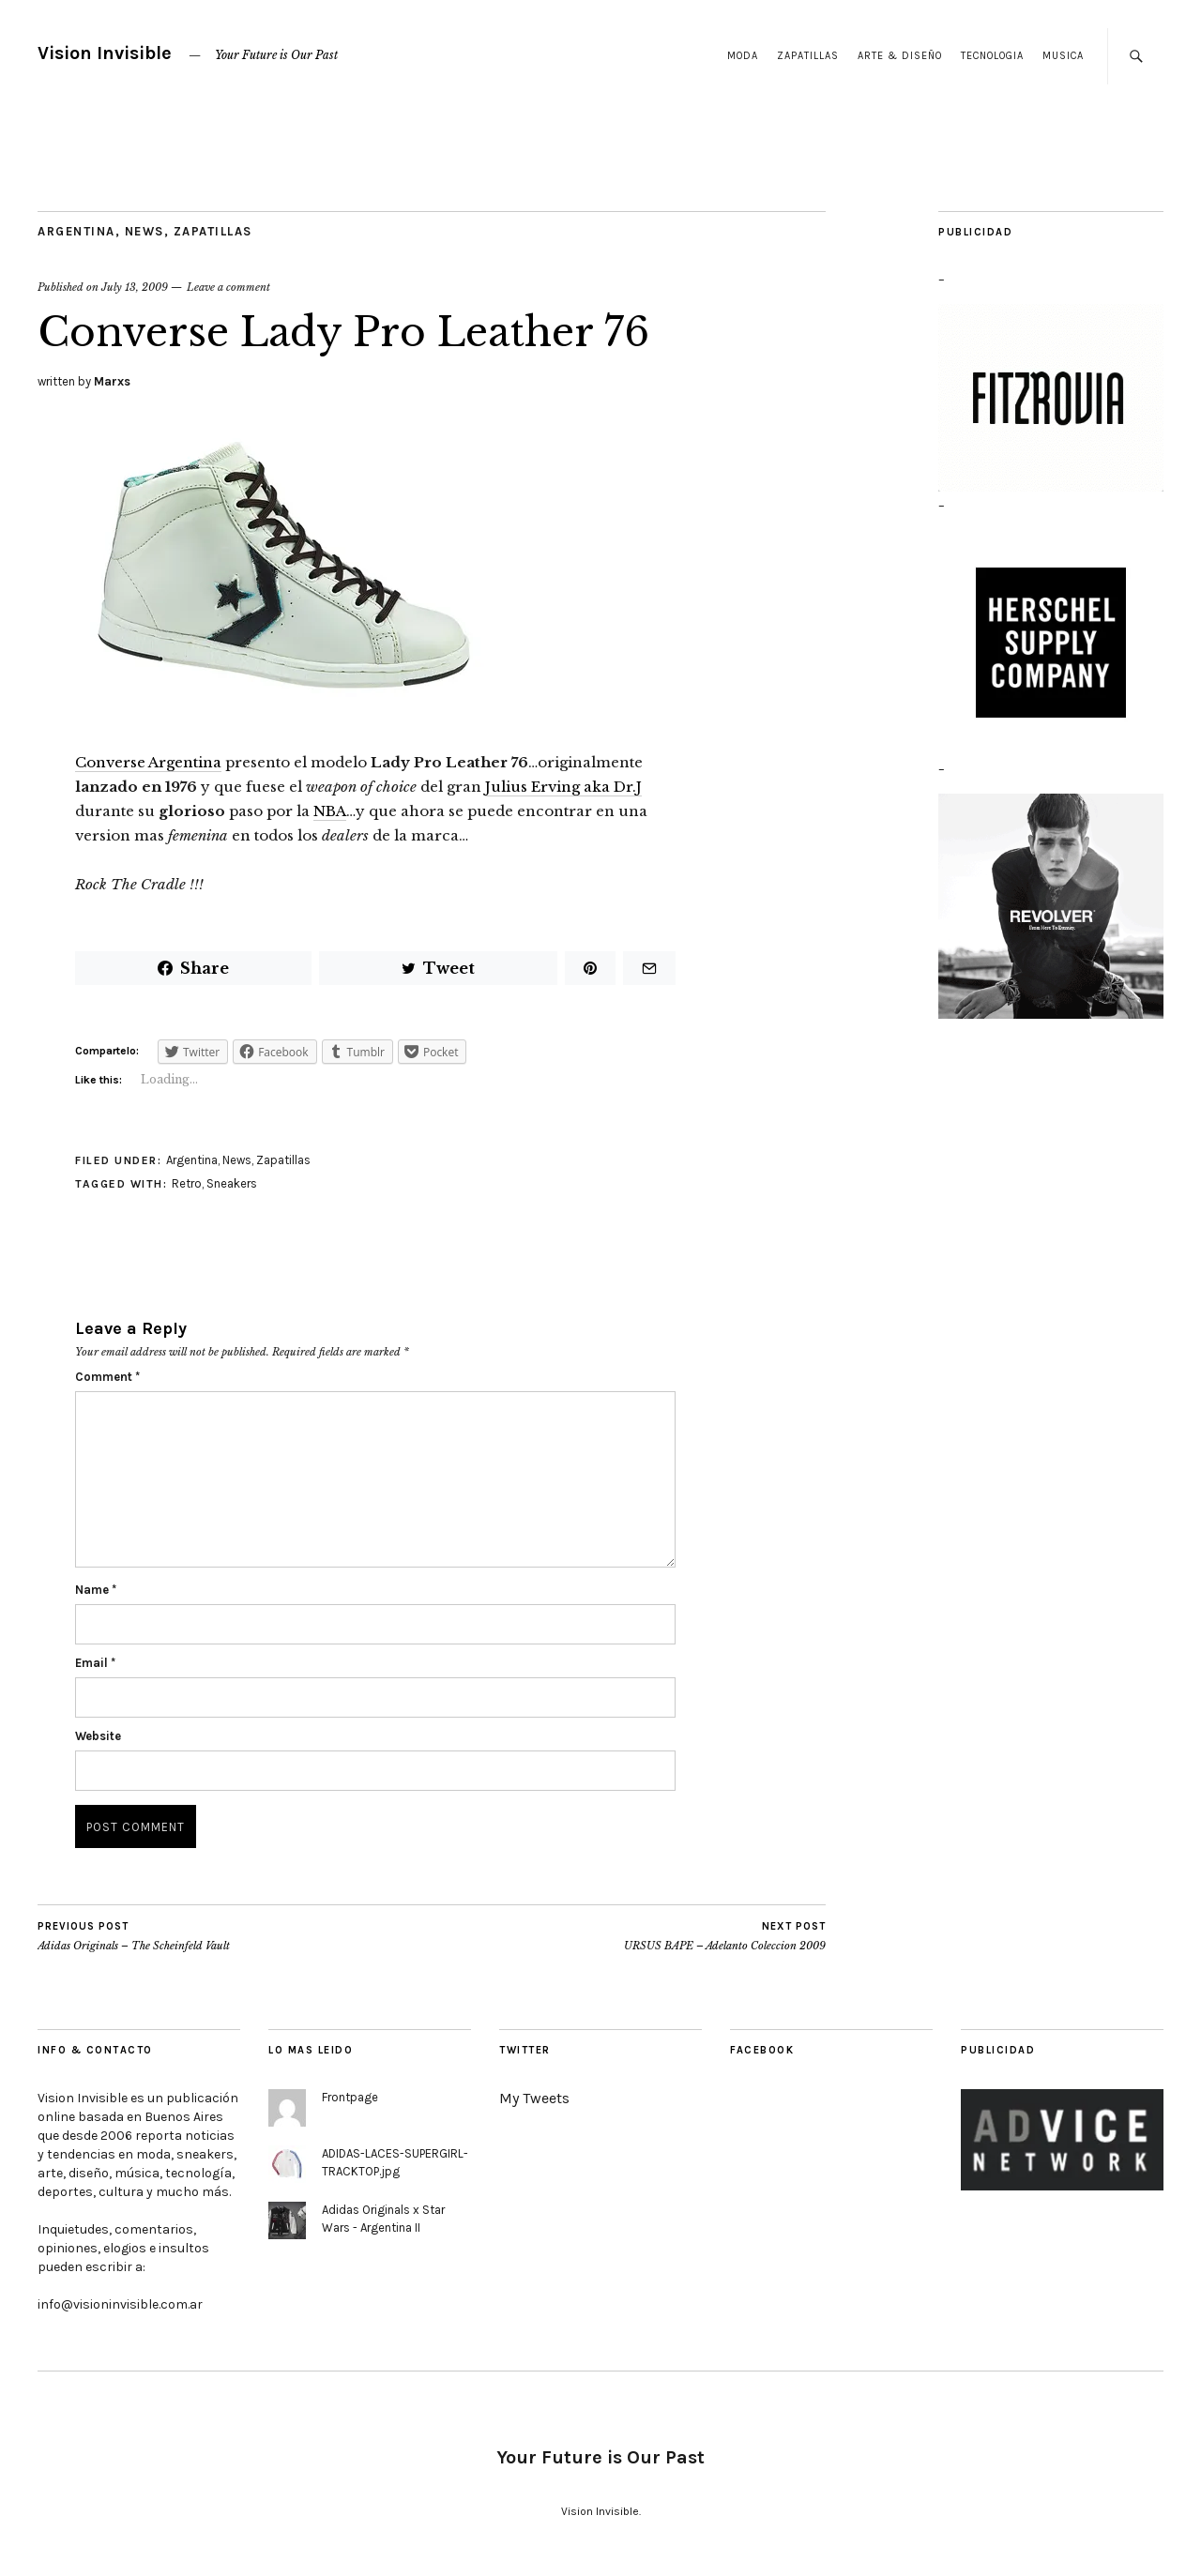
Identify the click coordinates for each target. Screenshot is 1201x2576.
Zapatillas (808, 56)
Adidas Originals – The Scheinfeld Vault (134, 1936)
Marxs (112, 381)
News (144, 231)
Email (95, 1663)
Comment (107, 1377)
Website (98, 1736)
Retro (187, 1183)
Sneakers (231, 1183)
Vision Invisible (105, 53)
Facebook (762, 2050)
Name (95, 1590)
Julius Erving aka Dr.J (563, 787)
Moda (742, 56)
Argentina (76, 231)
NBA (329, 811)
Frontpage (350, 2097)
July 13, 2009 (134, 287)
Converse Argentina (148, 762)
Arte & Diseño (900, 56)
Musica (1063, 56)
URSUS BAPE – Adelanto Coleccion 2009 (725, 1936)
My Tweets (534, 2098)
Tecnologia (992, 56)
